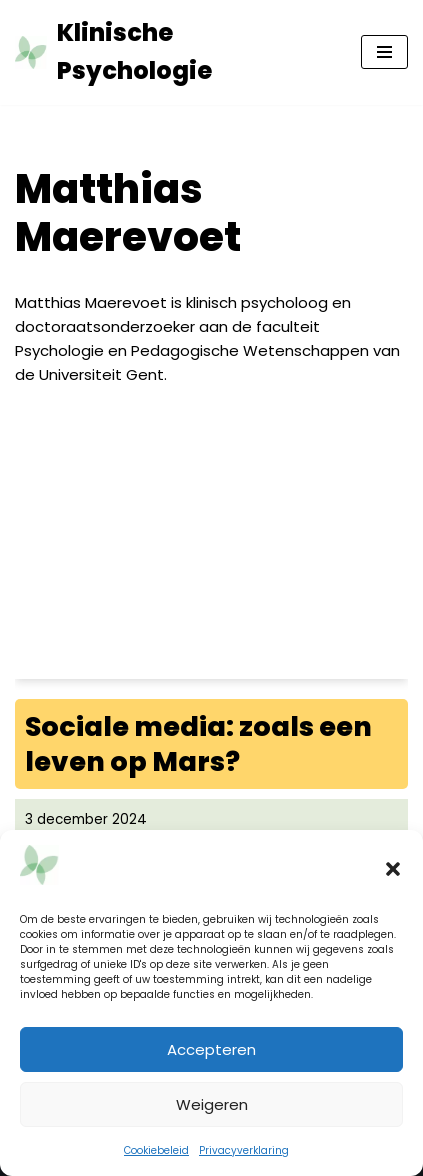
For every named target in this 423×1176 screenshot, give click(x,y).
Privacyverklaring (244, 1150)
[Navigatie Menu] (384, 52)
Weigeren (212, 1104)
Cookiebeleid (156, 1150)
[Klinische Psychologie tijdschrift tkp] (173, 52)
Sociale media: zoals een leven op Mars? (198, 744)
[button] (393, 869)
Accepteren (211, 1049)
